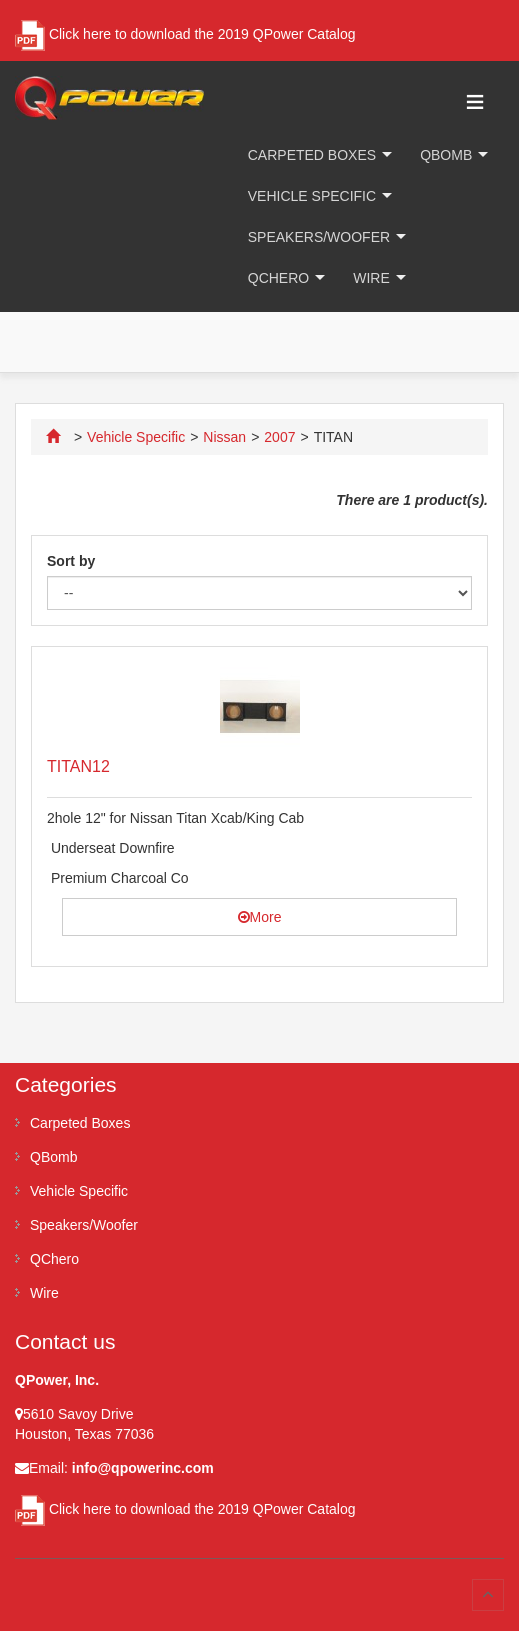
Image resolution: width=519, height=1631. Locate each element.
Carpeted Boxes (312, 155)
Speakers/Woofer (319, 237)
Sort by (71, 561)
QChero (278, 278)
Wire (371, 278)
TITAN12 (78, 766)
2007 (279, 437)
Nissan (224, 437)
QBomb (446, 155)
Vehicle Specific (312, 196)
